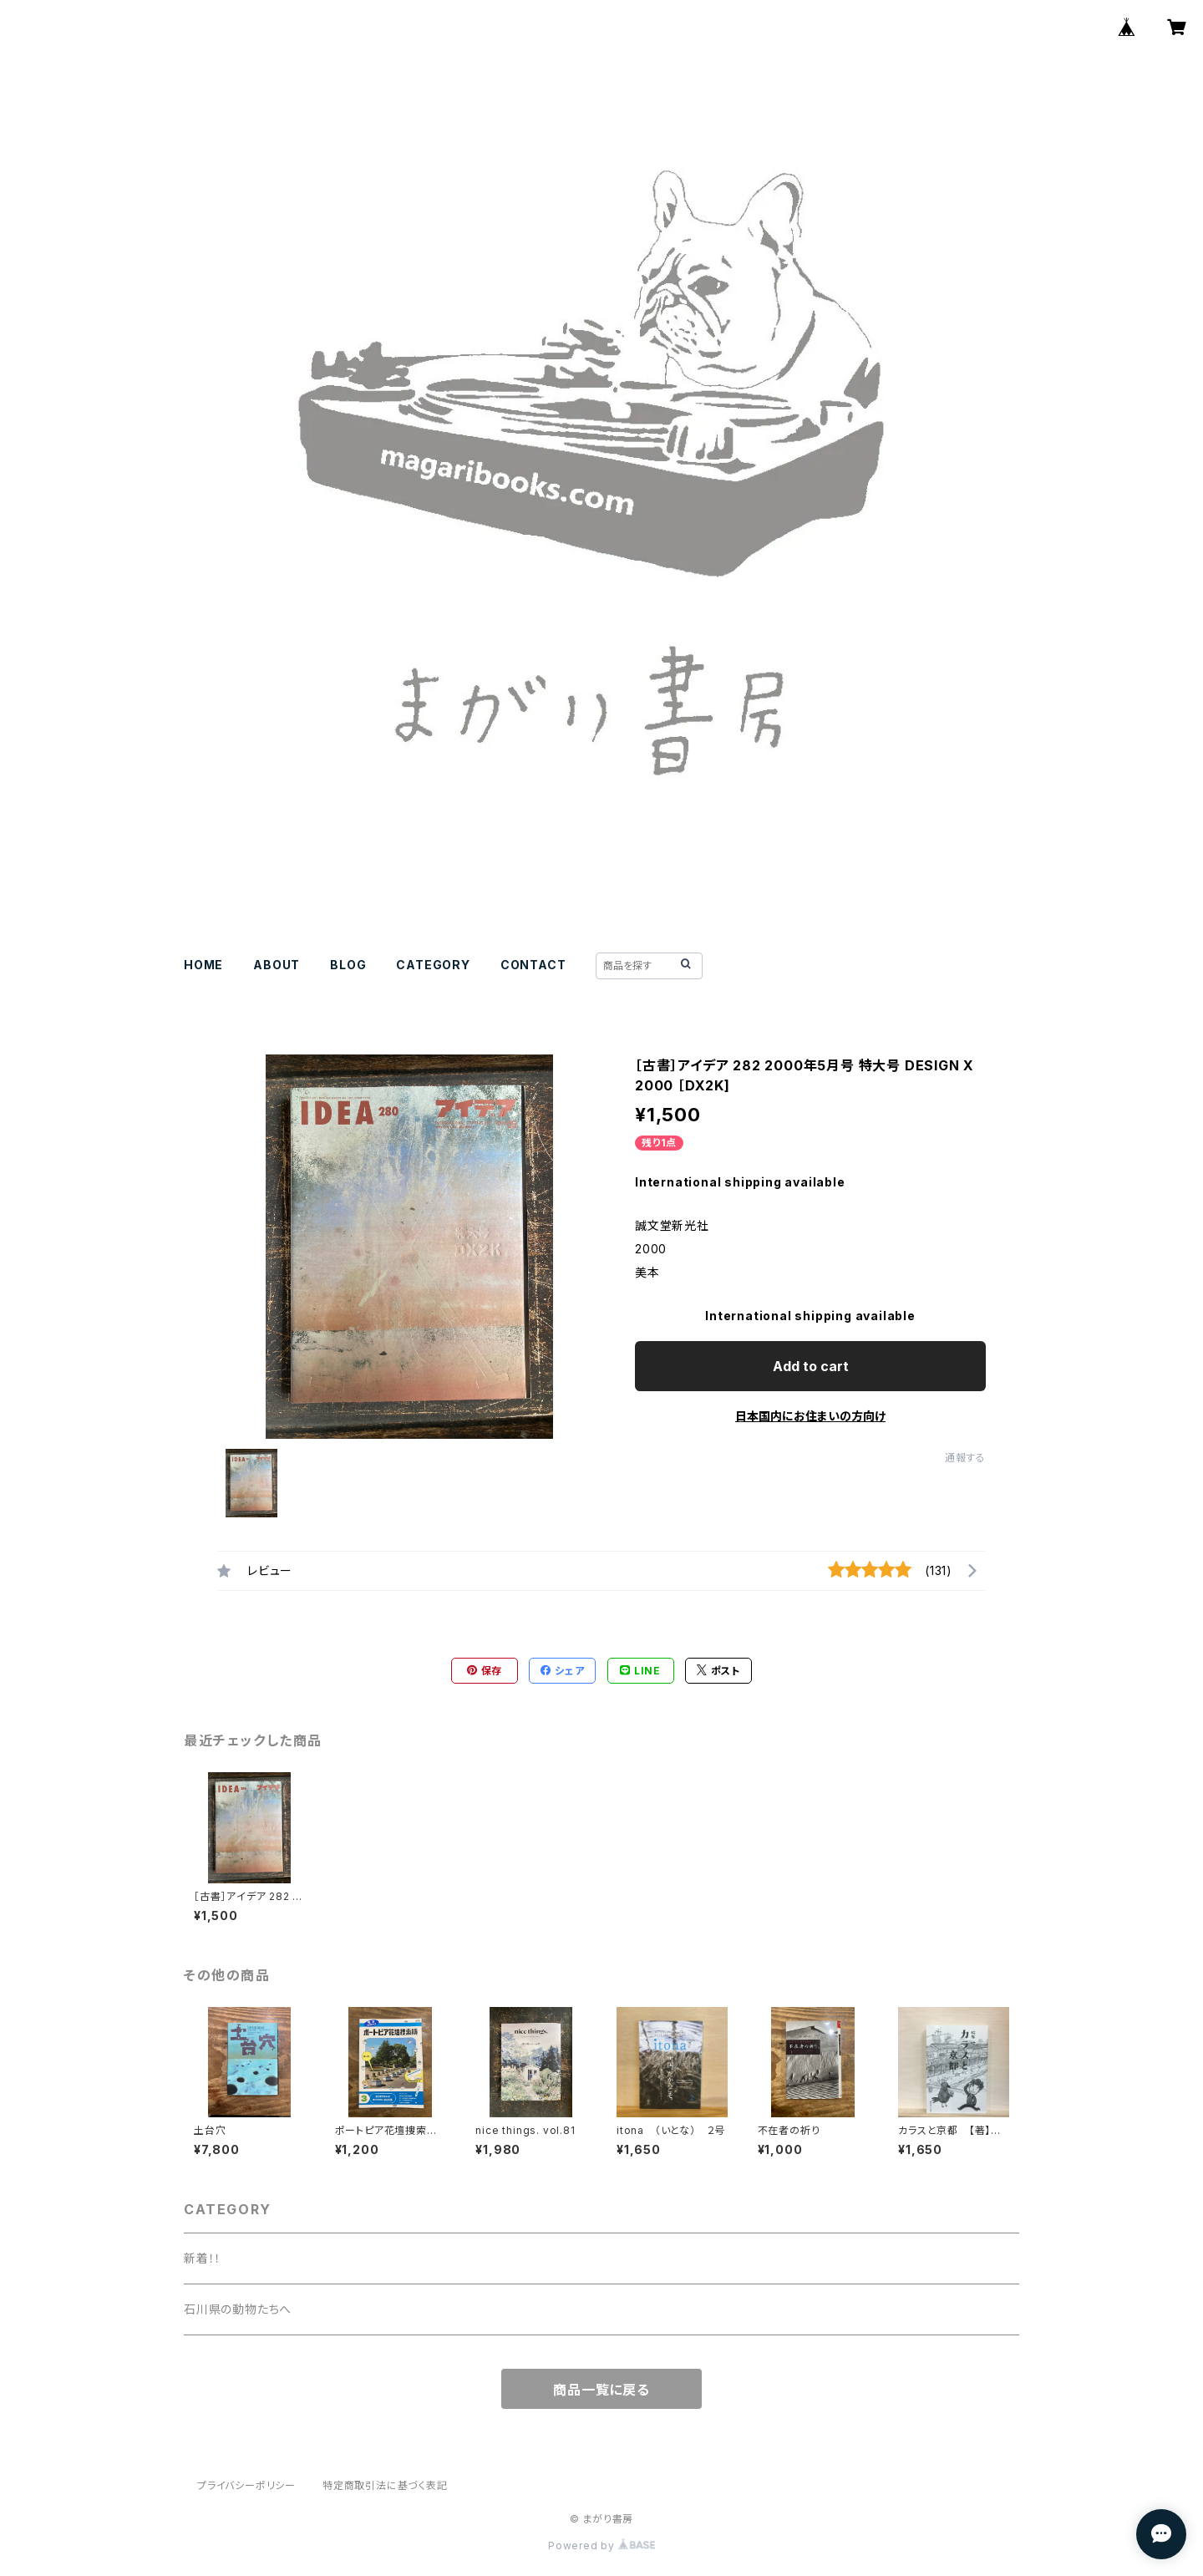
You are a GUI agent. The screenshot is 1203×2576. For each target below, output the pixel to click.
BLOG (348, 965)
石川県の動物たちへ (238, 2309)
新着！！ (202, 2258)
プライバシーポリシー (246, 2485)
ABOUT (276, 965)
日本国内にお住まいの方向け (810, 1416)
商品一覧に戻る (601, 2389)
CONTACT (533, 965)
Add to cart (811, 1366)
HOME (203, 965)
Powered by (601, 2545)
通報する (965, 1457)
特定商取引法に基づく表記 (385, 2485)
